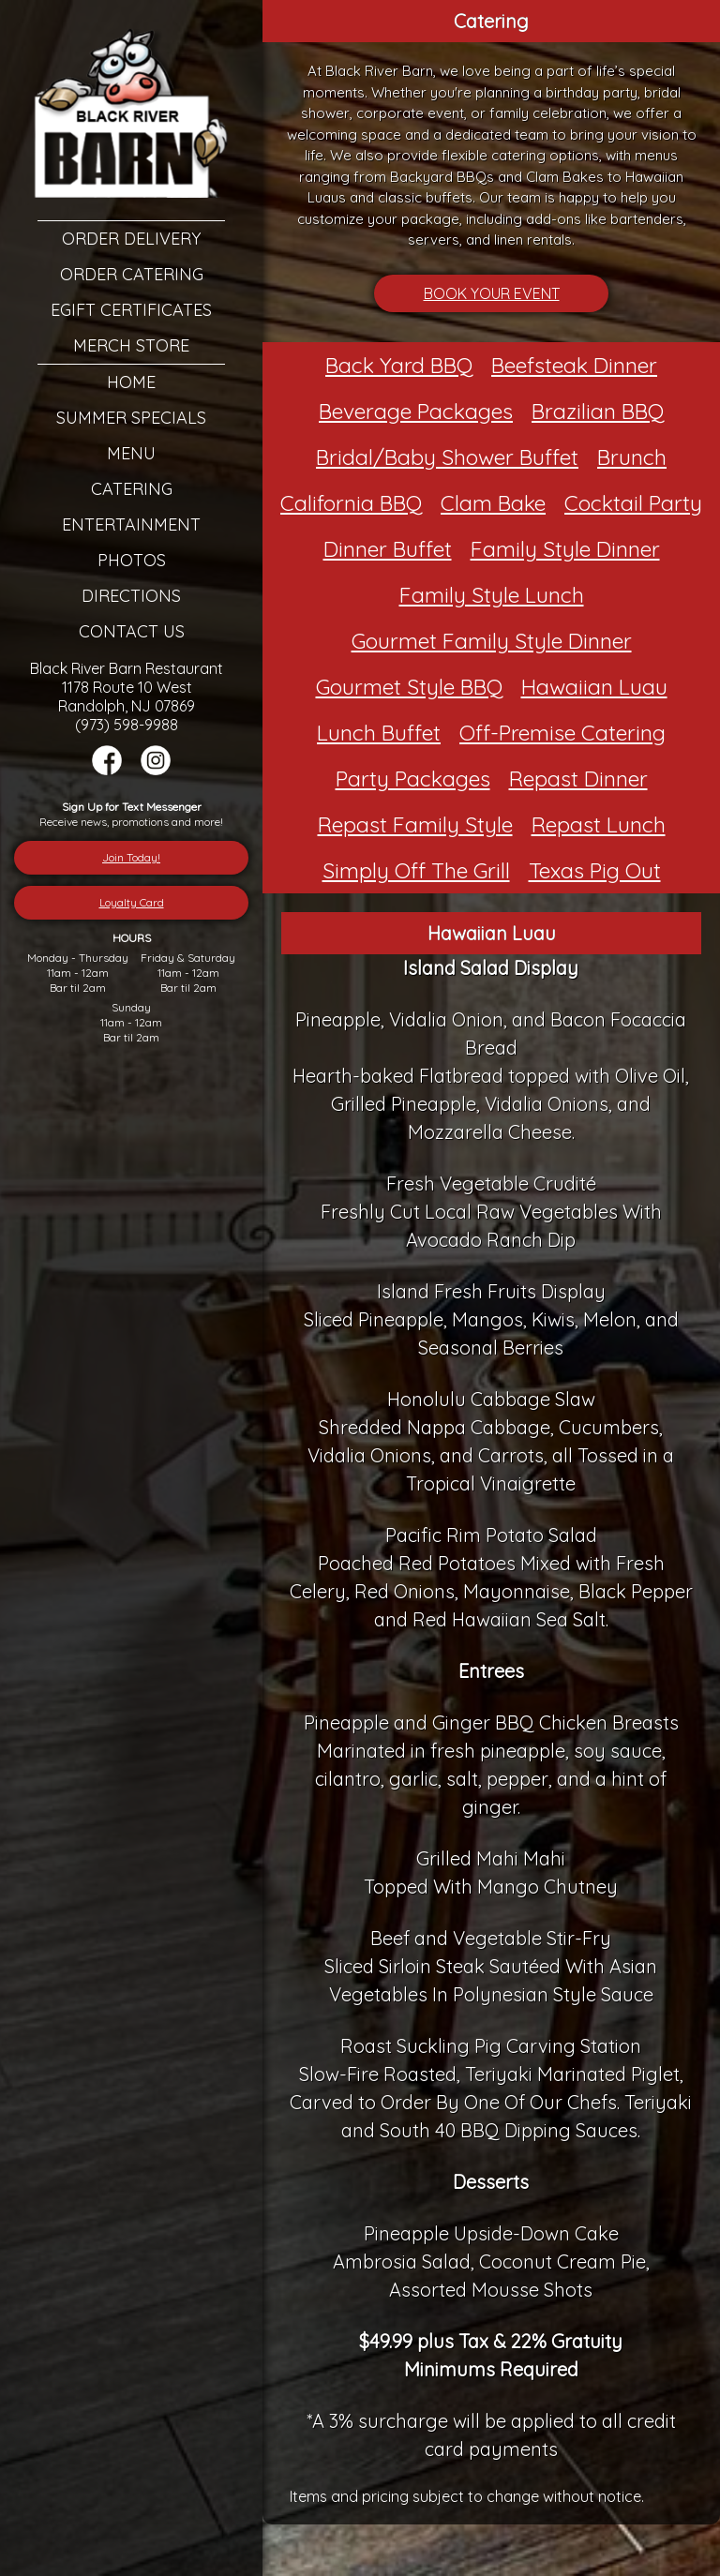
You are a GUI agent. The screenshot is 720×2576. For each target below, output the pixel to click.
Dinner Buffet (387, 548)
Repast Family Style (415, 824)
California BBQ (351, 503)
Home (131, 382)
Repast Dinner (578, 778)
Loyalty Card (131, 902)
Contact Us (132, 631)
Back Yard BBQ (398, 365)
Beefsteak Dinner (574, 365)
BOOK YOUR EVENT (492, 293)
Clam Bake (493, 503)
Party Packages (413, 778)
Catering (131, 489)
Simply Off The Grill (416, 870)
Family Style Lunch (491, 594)
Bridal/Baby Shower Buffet (447, 457)
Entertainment (131, 524)
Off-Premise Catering (562, 732)
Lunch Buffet (379, 732)
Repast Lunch (599, 824)
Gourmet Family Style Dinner (492, 640)
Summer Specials (131, 417)
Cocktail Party (633, 503)
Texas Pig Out (595, 870)
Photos (132, 560)
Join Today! (131, 857)
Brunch (632, 457)
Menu (131, 453)
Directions (131, 596)
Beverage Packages (416, 411)
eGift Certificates (131, 310)
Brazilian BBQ (598, 411)
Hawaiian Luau (594, 686)
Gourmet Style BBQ (409, 686)
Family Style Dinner (565, 548)
